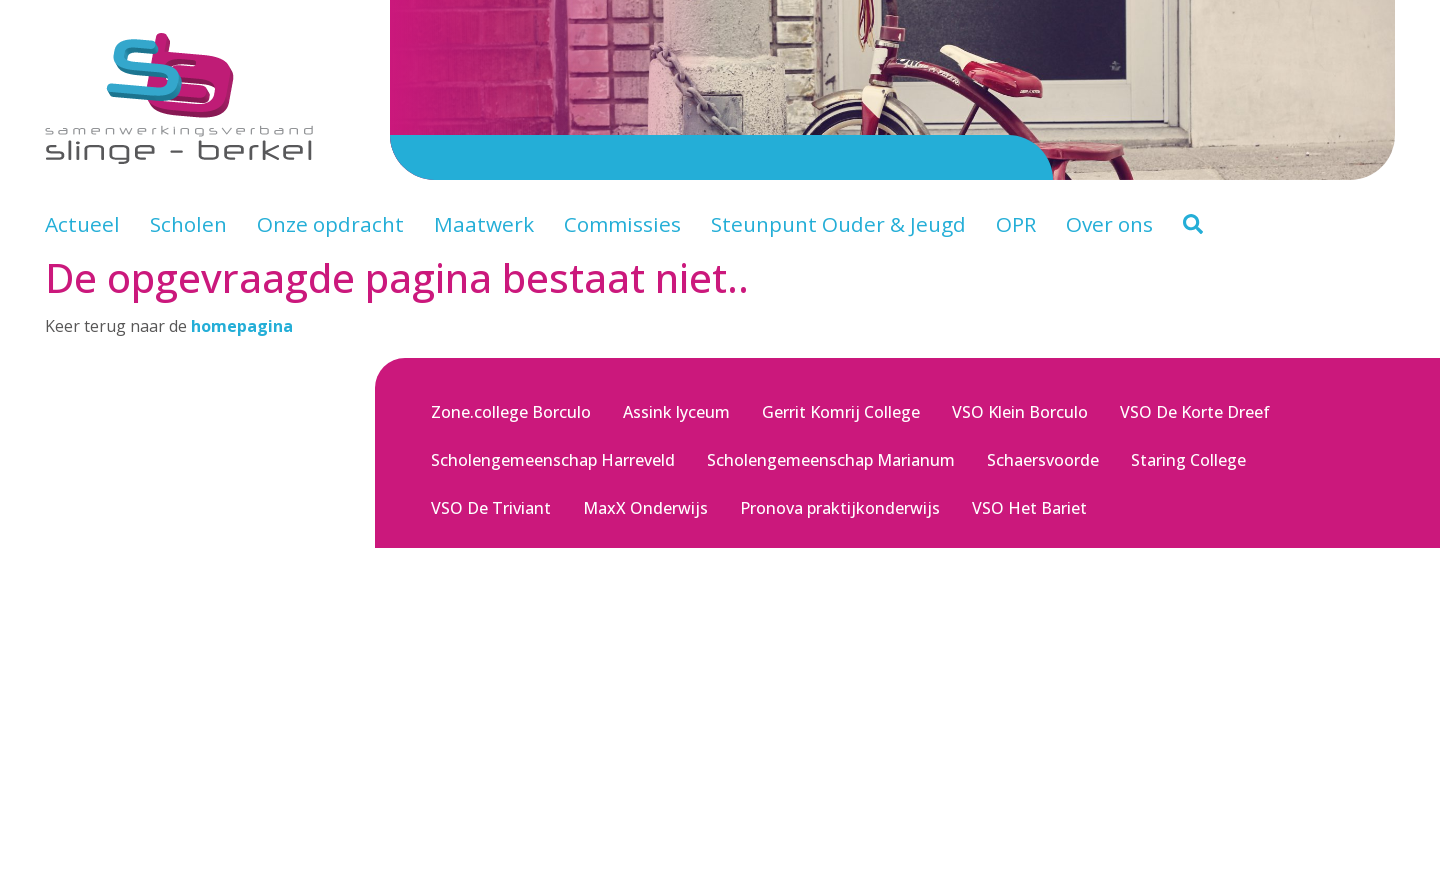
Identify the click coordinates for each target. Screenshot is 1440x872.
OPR (1016, 224)
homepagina (242, 326)
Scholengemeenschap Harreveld (553, 460)
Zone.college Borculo (511, 412)
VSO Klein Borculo (1020, 412)
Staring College (1188, 460)
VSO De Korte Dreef (1195, 412)
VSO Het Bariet (1029, 508)
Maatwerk (484, 224)
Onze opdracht (330, 224)
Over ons (1109, 224)
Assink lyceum (676, 412)
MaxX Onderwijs (645, 508)
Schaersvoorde (1043, 460)
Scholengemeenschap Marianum (831, 460)
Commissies (622, 224)
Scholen (188, 224)
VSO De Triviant (491, 508)
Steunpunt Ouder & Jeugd (838, 224)
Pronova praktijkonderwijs (840, 508)
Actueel (82, 224)
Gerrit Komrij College (841, 412)
